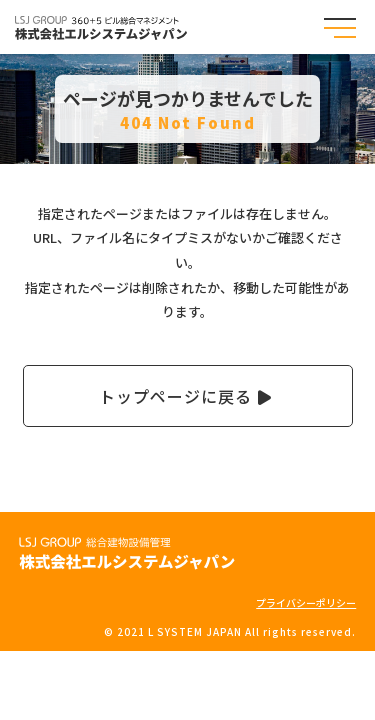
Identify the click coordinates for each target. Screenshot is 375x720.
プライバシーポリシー (306, 602)
